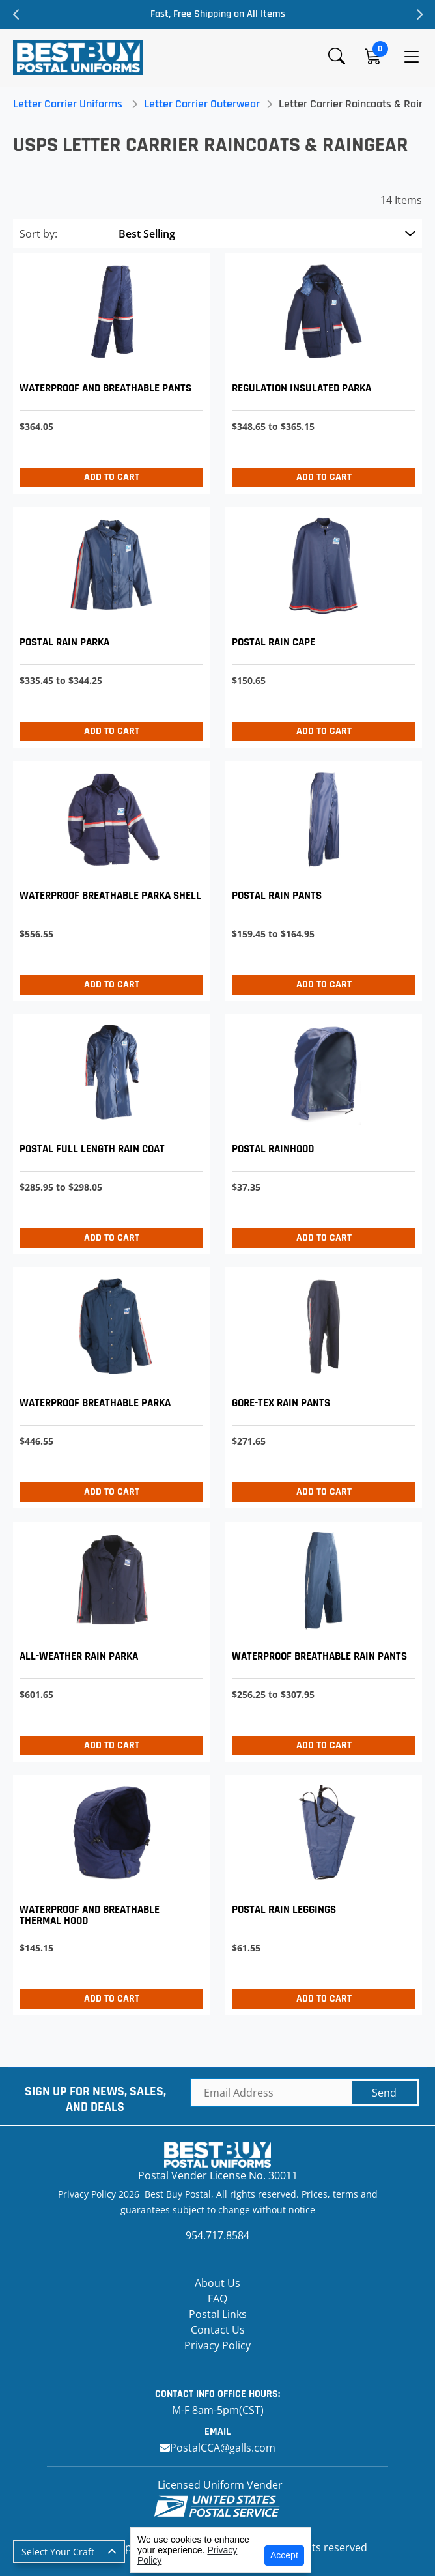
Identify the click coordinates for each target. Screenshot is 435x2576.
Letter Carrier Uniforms (67, 103)
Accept (284, 2555)
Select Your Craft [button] (57, 2551)
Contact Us (218, 2330)
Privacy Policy (217, 2345)
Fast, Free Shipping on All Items (217, 14)
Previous (16, 14)
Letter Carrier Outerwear (202, 103)
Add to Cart (111, 477)
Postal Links (218, 2314)
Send (384, 2093)
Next (418, 14)
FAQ (217, 2298)
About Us (217, 2283)
